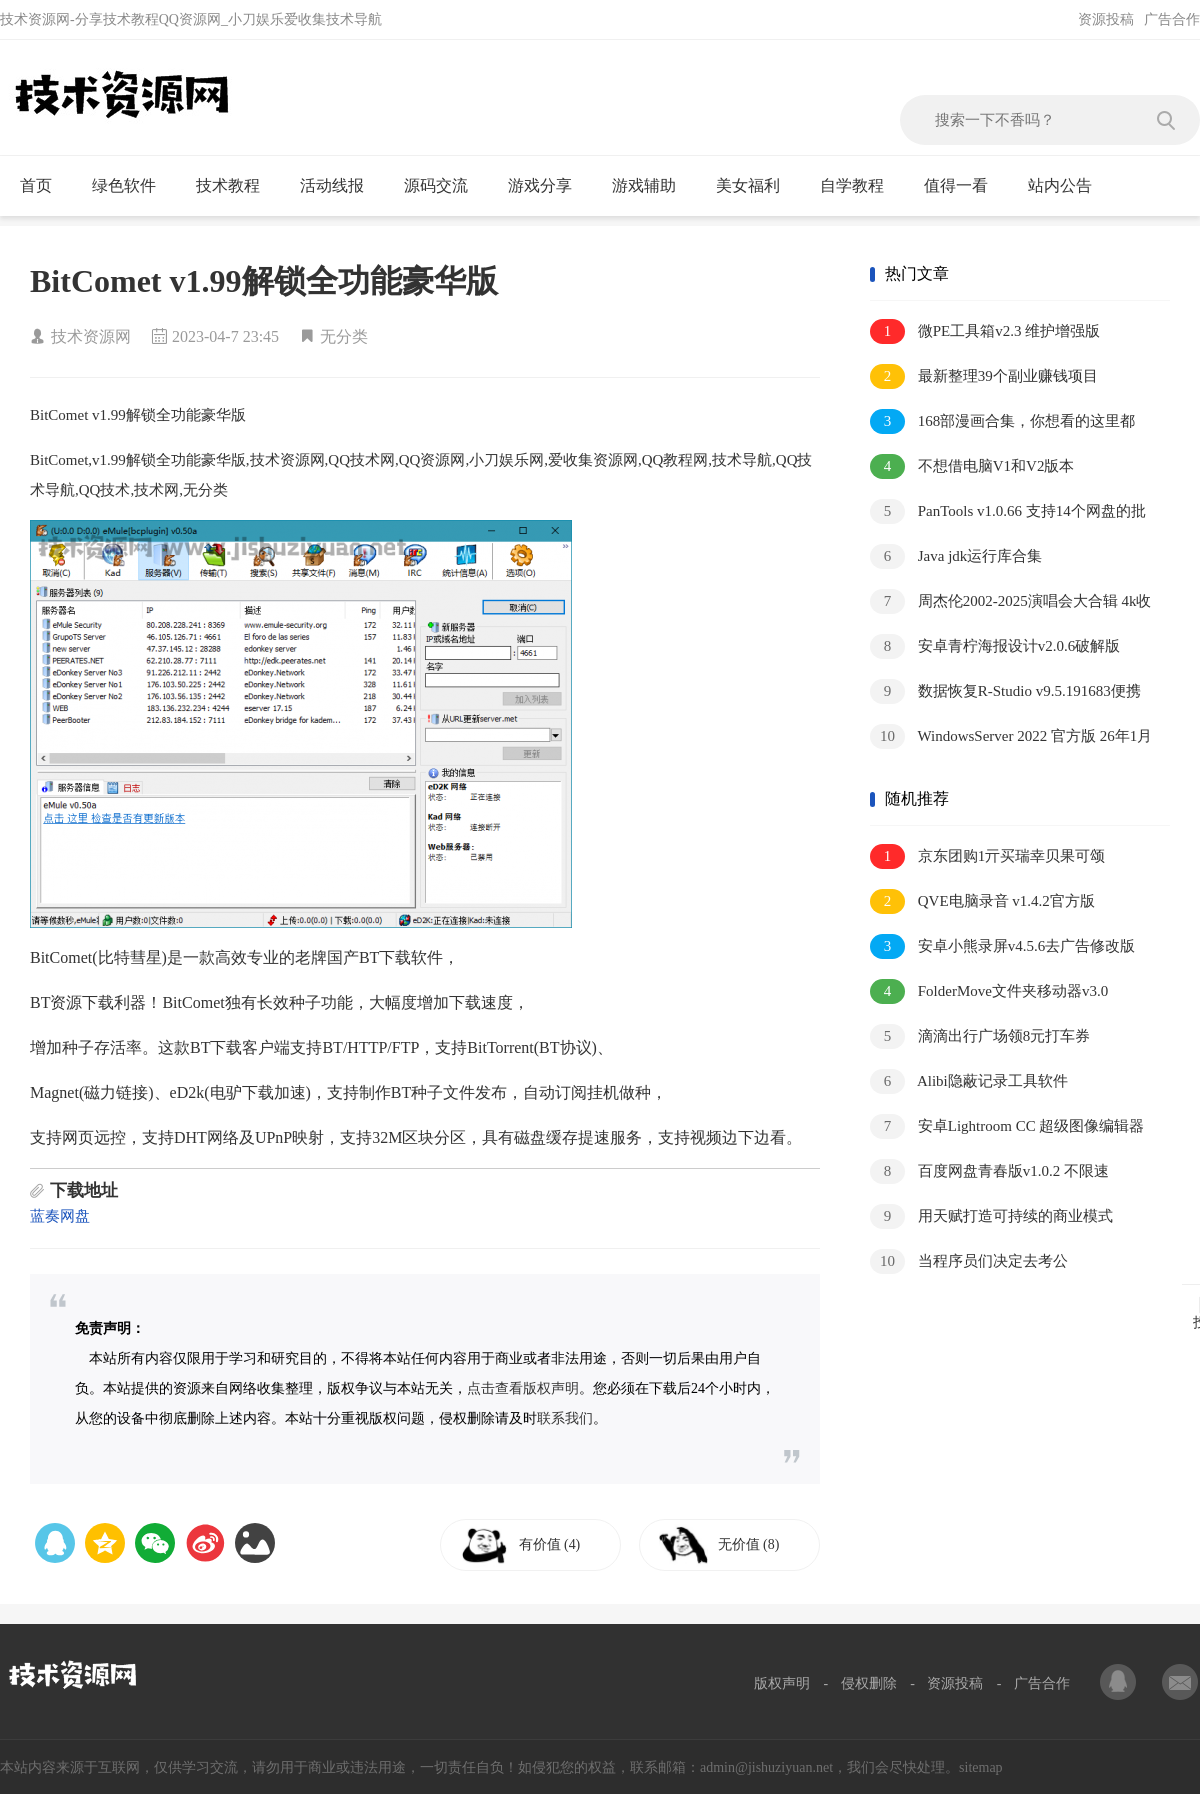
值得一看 (964, 186)
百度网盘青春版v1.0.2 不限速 (989, 1171)
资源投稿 (1106, 19)
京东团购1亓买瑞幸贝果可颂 (987, 856)
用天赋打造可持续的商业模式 (991, 1216)
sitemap (981, 1767)
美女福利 (756, 186)
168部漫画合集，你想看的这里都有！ (1002, 422)
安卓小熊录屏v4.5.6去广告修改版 (1002, 946)
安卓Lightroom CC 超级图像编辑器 (1007, 1126)
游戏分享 (548, 186)
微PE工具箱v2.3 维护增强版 (985, 331)
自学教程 (860, 186)
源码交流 (444, 186)
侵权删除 (869, 1683)
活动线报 (340, 186)
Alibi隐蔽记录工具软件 (969, 1081)
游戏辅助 (652, 186)
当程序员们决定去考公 (969, 1261)
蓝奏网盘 (60, 1216)
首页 (44, 186)
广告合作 (1172, 19)
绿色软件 (132, 186)
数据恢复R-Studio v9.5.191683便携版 (1005, 692)
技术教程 (236, 186)
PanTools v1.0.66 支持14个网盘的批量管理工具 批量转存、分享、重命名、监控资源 (1008, 512)
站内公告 (1068, 186)
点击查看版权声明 (523, 1388)
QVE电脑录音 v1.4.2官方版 (982, 901)
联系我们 (565, 1418)
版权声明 (782, 1683)
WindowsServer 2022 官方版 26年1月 (1011, 736)
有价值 (552, 1544)
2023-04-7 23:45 (225, 336)
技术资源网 (91, 336)
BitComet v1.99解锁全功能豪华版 (264, 281)
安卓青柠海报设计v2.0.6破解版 (995, 646)
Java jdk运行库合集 (956, 556)
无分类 (344, 336)
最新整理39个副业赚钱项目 (984, 376)
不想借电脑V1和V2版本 (972, 466)
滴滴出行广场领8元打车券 (980, 1036)
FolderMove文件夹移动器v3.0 (989, 991)
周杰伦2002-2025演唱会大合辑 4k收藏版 (1011, 602)
